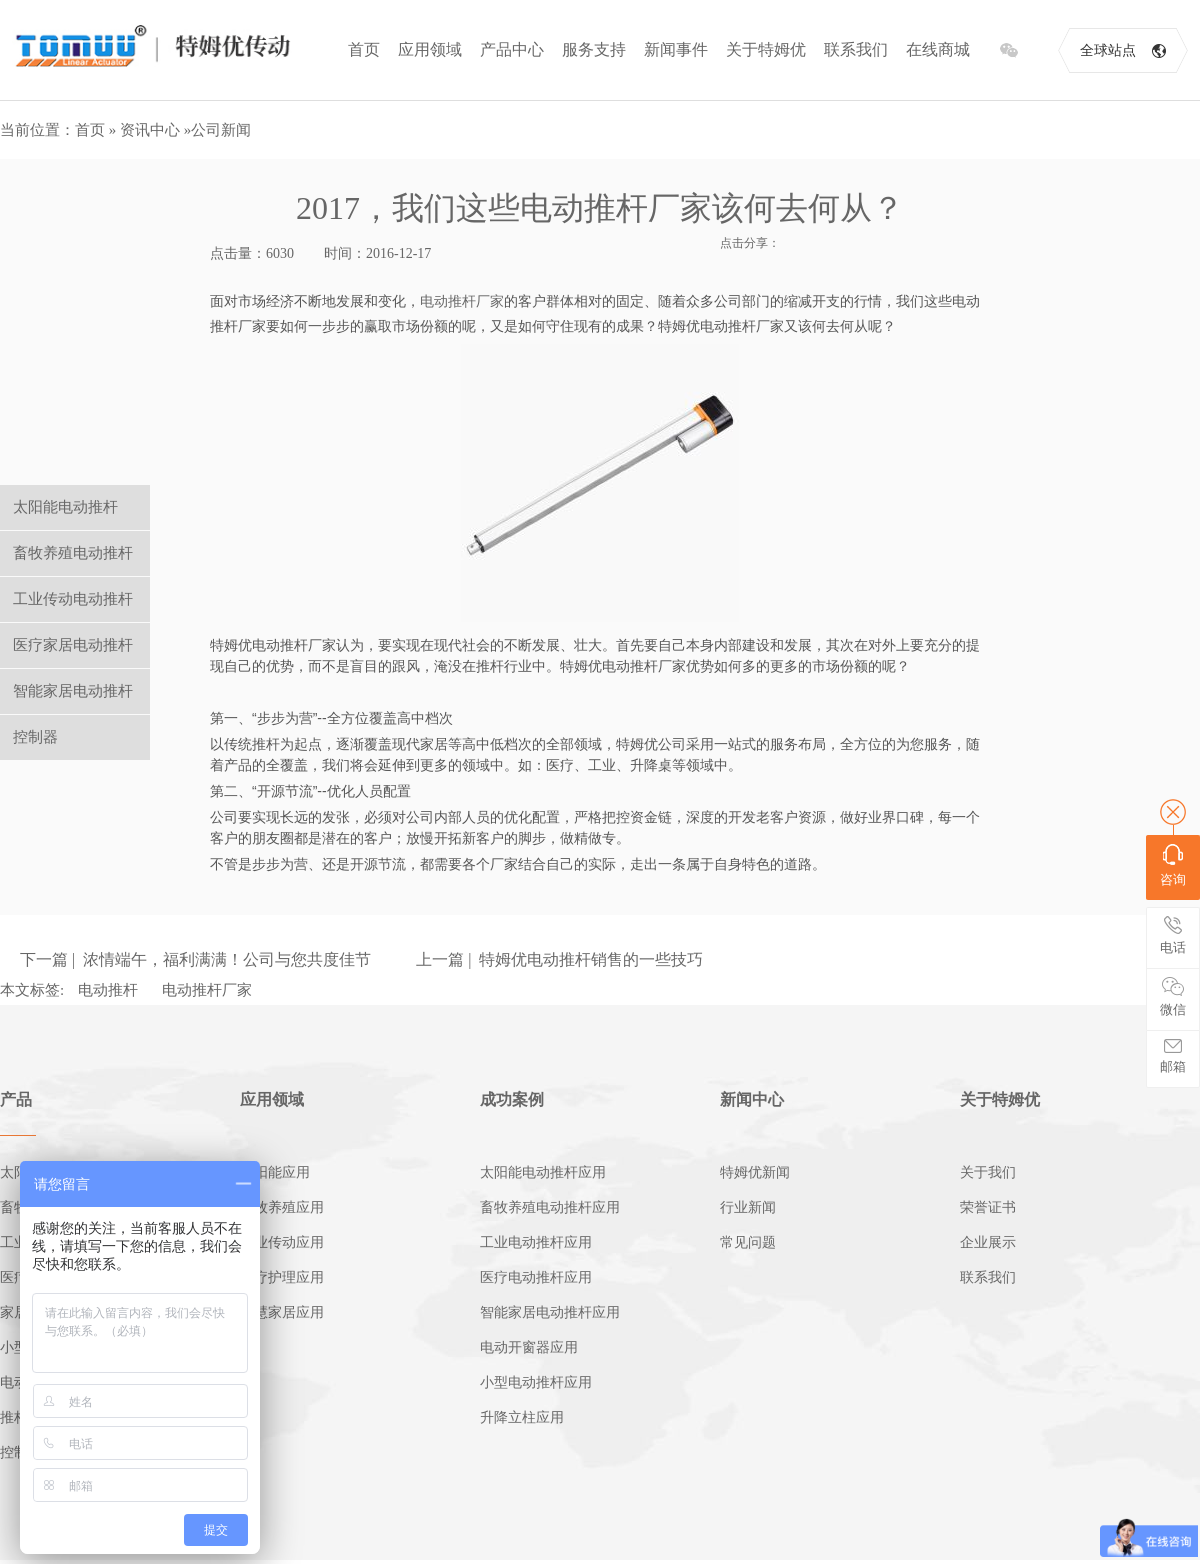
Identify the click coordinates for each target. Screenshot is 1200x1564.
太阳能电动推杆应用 (543, 1172)
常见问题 (748, 1242)
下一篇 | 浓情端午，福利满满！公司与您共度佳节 (195, 959)
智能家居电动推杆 (73, 691)
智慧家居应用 (282, 1312)
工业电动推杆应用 (536, 1242)
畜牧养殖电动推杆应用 (550, 1207)
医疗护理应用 (282, 1277)
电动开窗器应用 (529, 1347)
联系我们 (856, 49)
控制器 (35, 737)
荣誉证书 (988, 1207)
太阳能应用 (275, 1172)
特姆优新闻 (755, 1172)
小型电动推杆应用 (536, 1382)
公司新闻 (221, 130)
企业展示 (988, 1242)
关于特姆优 (766, 49)
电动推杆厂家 (462, 301)
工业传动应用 (282, 1242)
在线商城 (938, 49)
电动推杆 (108, 990)
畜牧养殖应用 (282, 1207)
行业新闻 (748, 1207)
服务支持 (594, 49)
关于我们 (988, 1172)
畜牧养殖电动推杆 (73, 553)
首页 (364, 49)
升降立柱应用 (522, 1417)
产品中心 (512, 49)
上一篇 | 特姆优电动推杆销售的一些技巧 (559, 959)
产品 (16, 1099)
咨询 (1173, 865)
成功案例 (512, 1099)
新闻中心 (752, 1099)
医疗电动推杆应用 (536, 1277)
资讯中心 (150, 130)
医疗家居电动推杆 (73, 645)
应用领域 (430, 49)
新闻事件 (676, 49)
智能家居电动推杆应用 (550, 1312)
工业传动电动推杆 (73, 599)
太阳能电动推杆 (65, 507)
